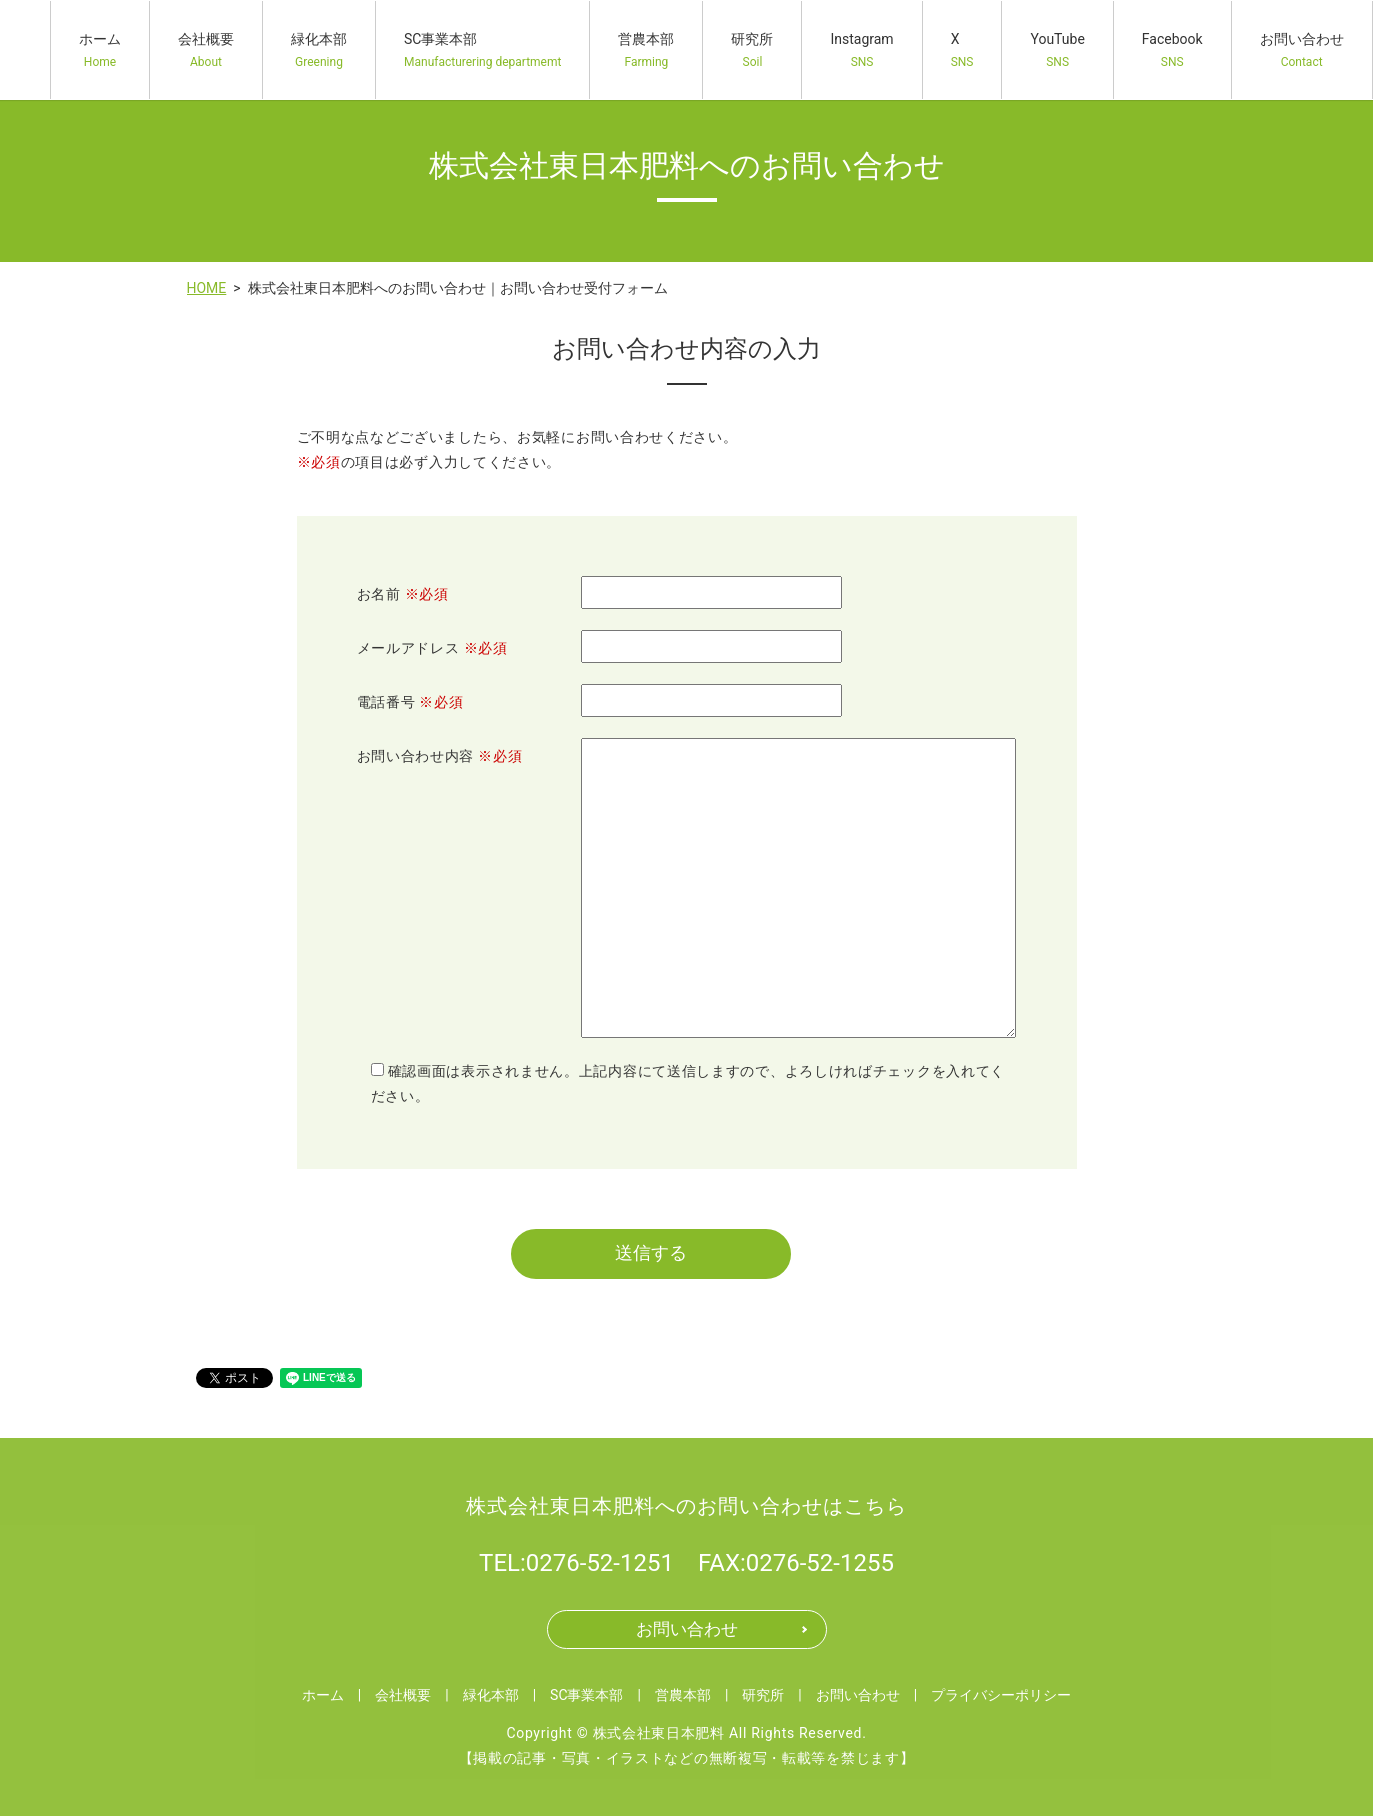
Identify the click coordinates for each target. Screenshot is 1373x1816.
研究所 (752, 50)
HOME (207, 288)
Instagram (861, 50)
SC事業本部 (482, 50)
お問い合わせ (1302, 50)
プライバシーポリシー (1001, 1698)
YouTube (1057, 50)
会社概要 (206, 50)
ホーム (100, 50)
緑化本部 (319, 50)
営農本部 (646, 50)
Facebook (1172, 50)
